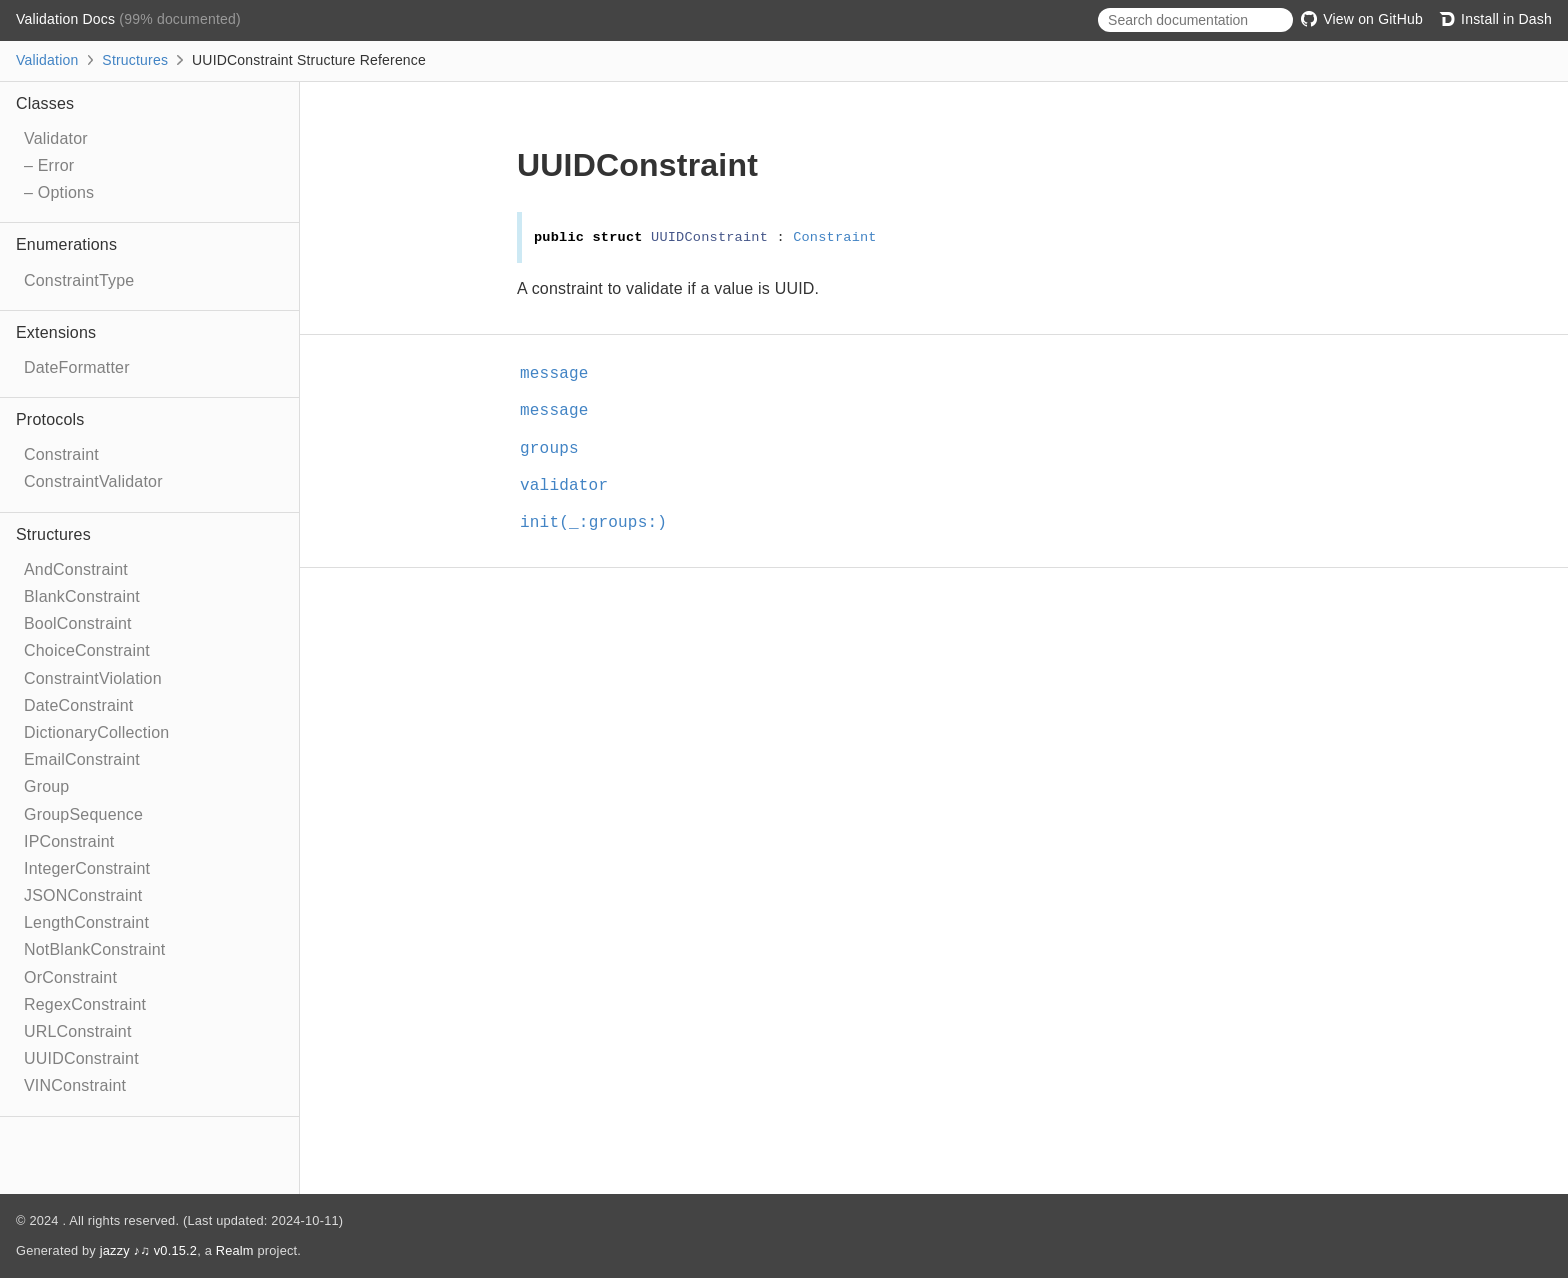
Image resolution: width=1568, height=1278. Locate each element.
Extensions (56, 332)
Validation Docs (67, 19)
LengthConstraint (86, 922)
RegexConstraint (85, 1004)
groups (558, 449)
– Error (49, 165)
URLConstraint (78, 1031)
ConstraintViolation (93, 678)
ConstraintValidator (93, 481)
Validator (56, 138)
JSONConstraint (83, 895)
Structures (135, 60)
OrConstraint (70, 977)
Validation (47, 60)
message (563, 374)
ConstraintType (79, 280)
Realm (235, 1250)
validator (572, 486)
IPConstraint (69, 841)
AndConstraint (76, 569)
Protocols (50, 419)
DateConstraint (79, 705)
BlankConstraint (82, 596)
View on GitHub (1362, 19)
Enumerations (66, 244)
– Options (59, 192)
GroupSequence (83, 814)
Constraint (61, 454)
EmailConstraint (82, 759)
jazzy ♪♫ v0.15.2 (148, 1250)
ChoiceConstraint (87, 650)
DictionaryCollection (96, 732)
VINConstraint (75, 1085)
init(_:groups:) (602, 523)
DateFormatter (77, 367)
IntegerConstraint (87, 868)
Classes (45, 103)
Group (46, 786)
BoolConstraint (78, 623)
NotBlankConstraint (94, 949)
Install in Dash (1495, 19)
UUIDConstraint (81, 1058)
